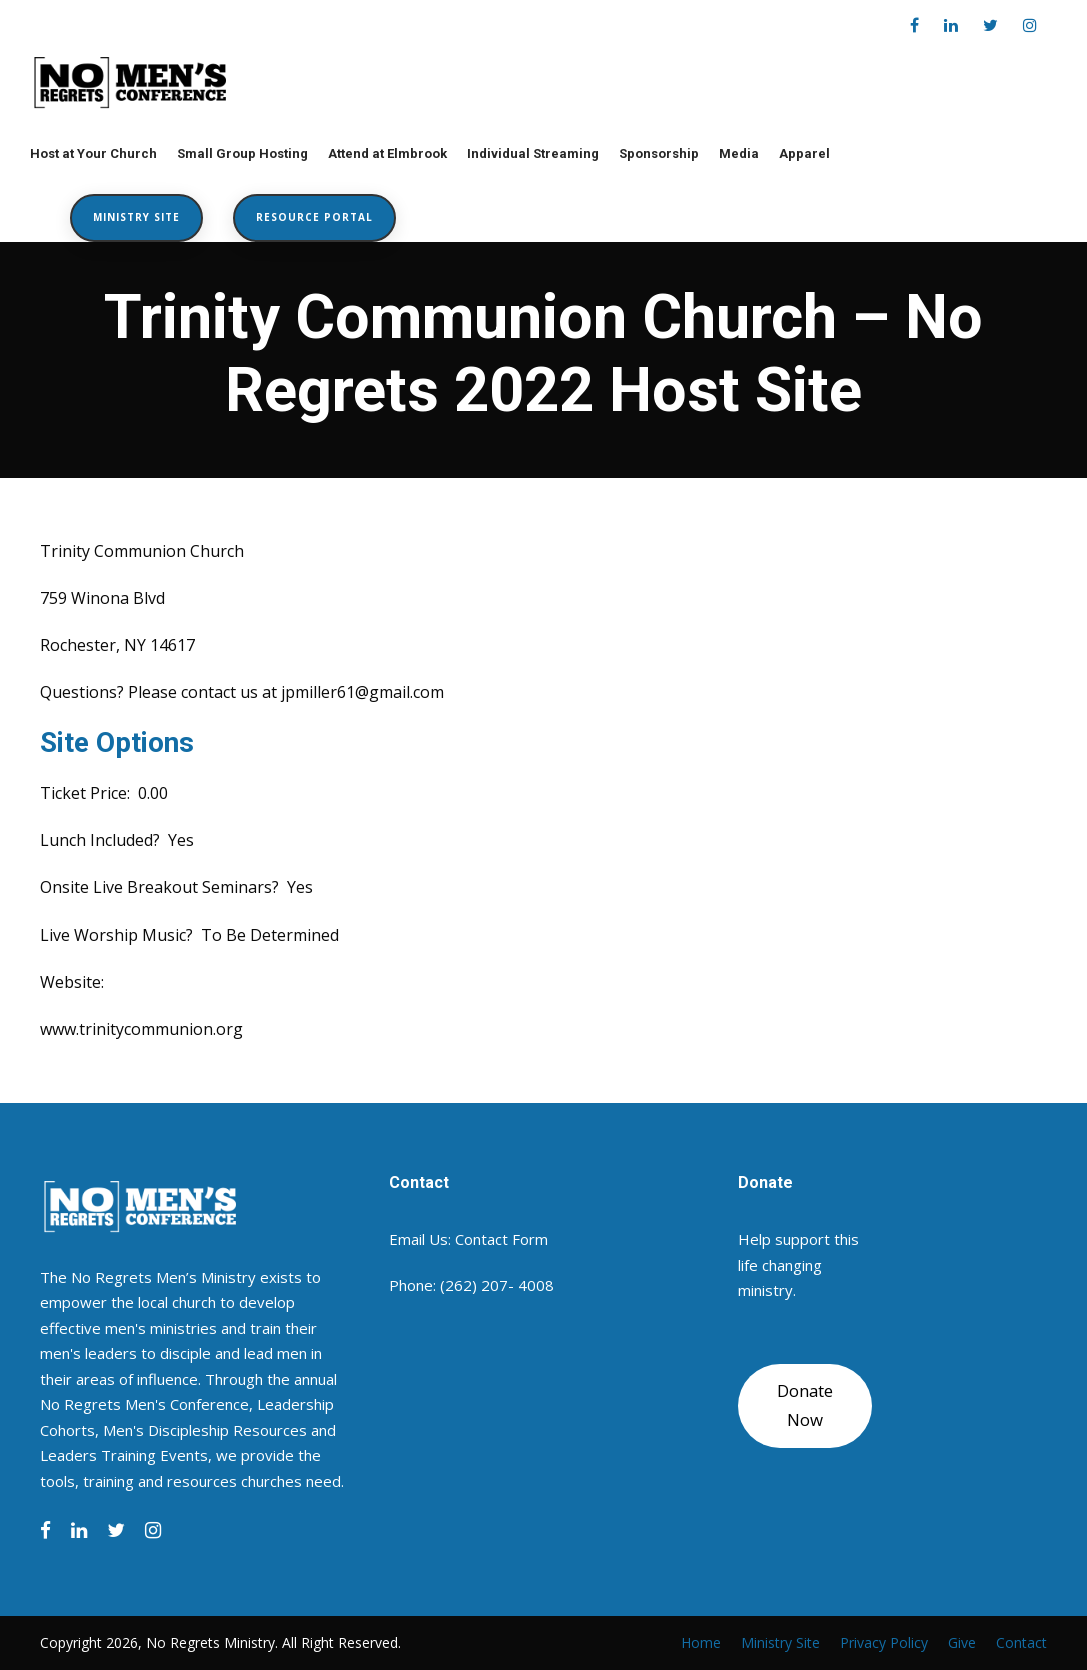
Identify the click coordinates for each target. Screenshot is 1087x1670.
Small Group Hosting (242, 153)
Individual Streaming (533, 153)
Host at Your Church (93, 153)
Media (739, 153)
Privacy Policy (884, 1642)
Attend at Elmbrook (387, 153)
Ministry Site (136, 217)
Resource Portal (314, 217)
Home (701, 1642)
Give (962, 1642)
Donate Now (805, 1405)
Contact (1021, 1642)
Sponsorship (659, 153)
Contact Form (501, 1239)
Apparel (804, 153)
